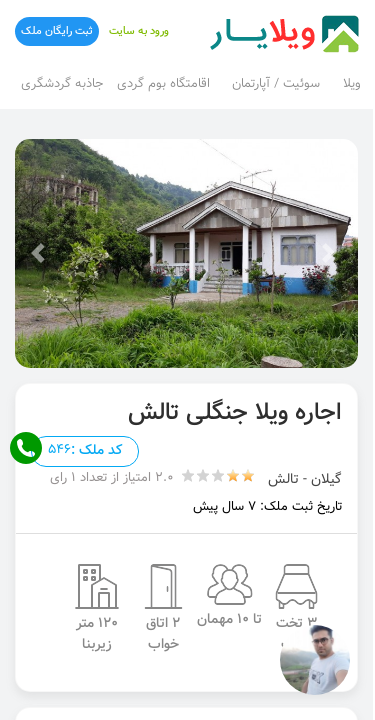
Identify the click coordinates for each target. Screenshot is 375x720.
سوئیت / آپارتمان (276, 84)
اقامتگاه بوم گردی (163, 84)
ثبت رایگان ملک (57, 31)
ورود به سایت (139, 31)
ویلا (352, 84)
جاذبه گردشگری (62, 84)
